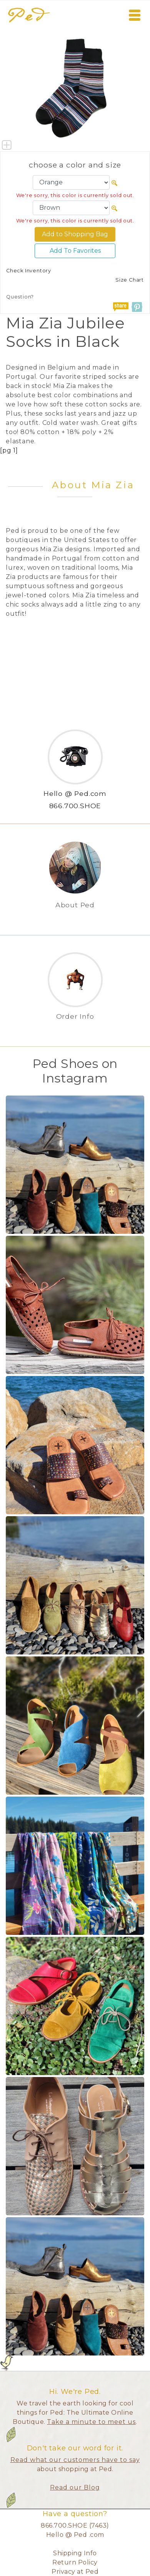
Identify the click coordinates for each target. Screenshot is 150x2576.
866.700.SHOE (75, 806)
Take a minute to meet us (91, 2421)
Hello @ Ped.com (75, 793)
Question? (20, 297)
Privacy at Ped (75, 2571)
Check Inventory (28, 271)
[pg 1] (9, 450)
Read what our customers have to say (75, 2459)
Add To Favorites (75, 250)
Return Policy (75, 2562)
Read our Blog (75, 2487)
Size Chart (129, 280)
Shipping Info (75, 2553)
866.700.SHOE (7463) (75, 2525)
